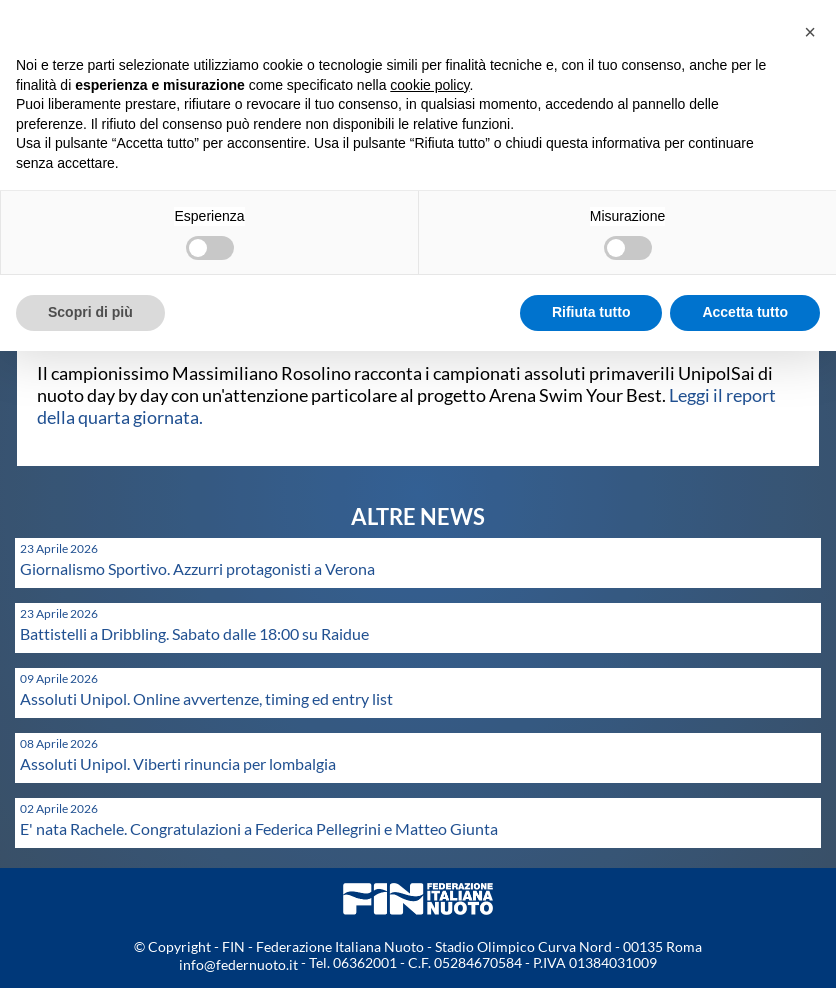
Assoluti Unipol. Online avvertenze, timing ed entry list (206, 698)
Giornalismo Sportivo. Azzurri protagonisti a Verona (197, 568)
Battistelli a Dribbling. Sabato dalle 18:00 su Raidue (194, 633)
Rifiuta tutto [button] (591, 312)
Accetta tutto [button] (745, 312)
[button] (810, 32)
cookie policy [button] (429, 85)
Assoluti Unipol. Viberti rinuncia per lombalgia (178, 763)
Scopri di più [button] (90, 312)
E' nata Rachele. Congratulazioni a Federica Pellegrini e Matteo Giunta (259, 828)
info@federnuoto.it (238, 964)
